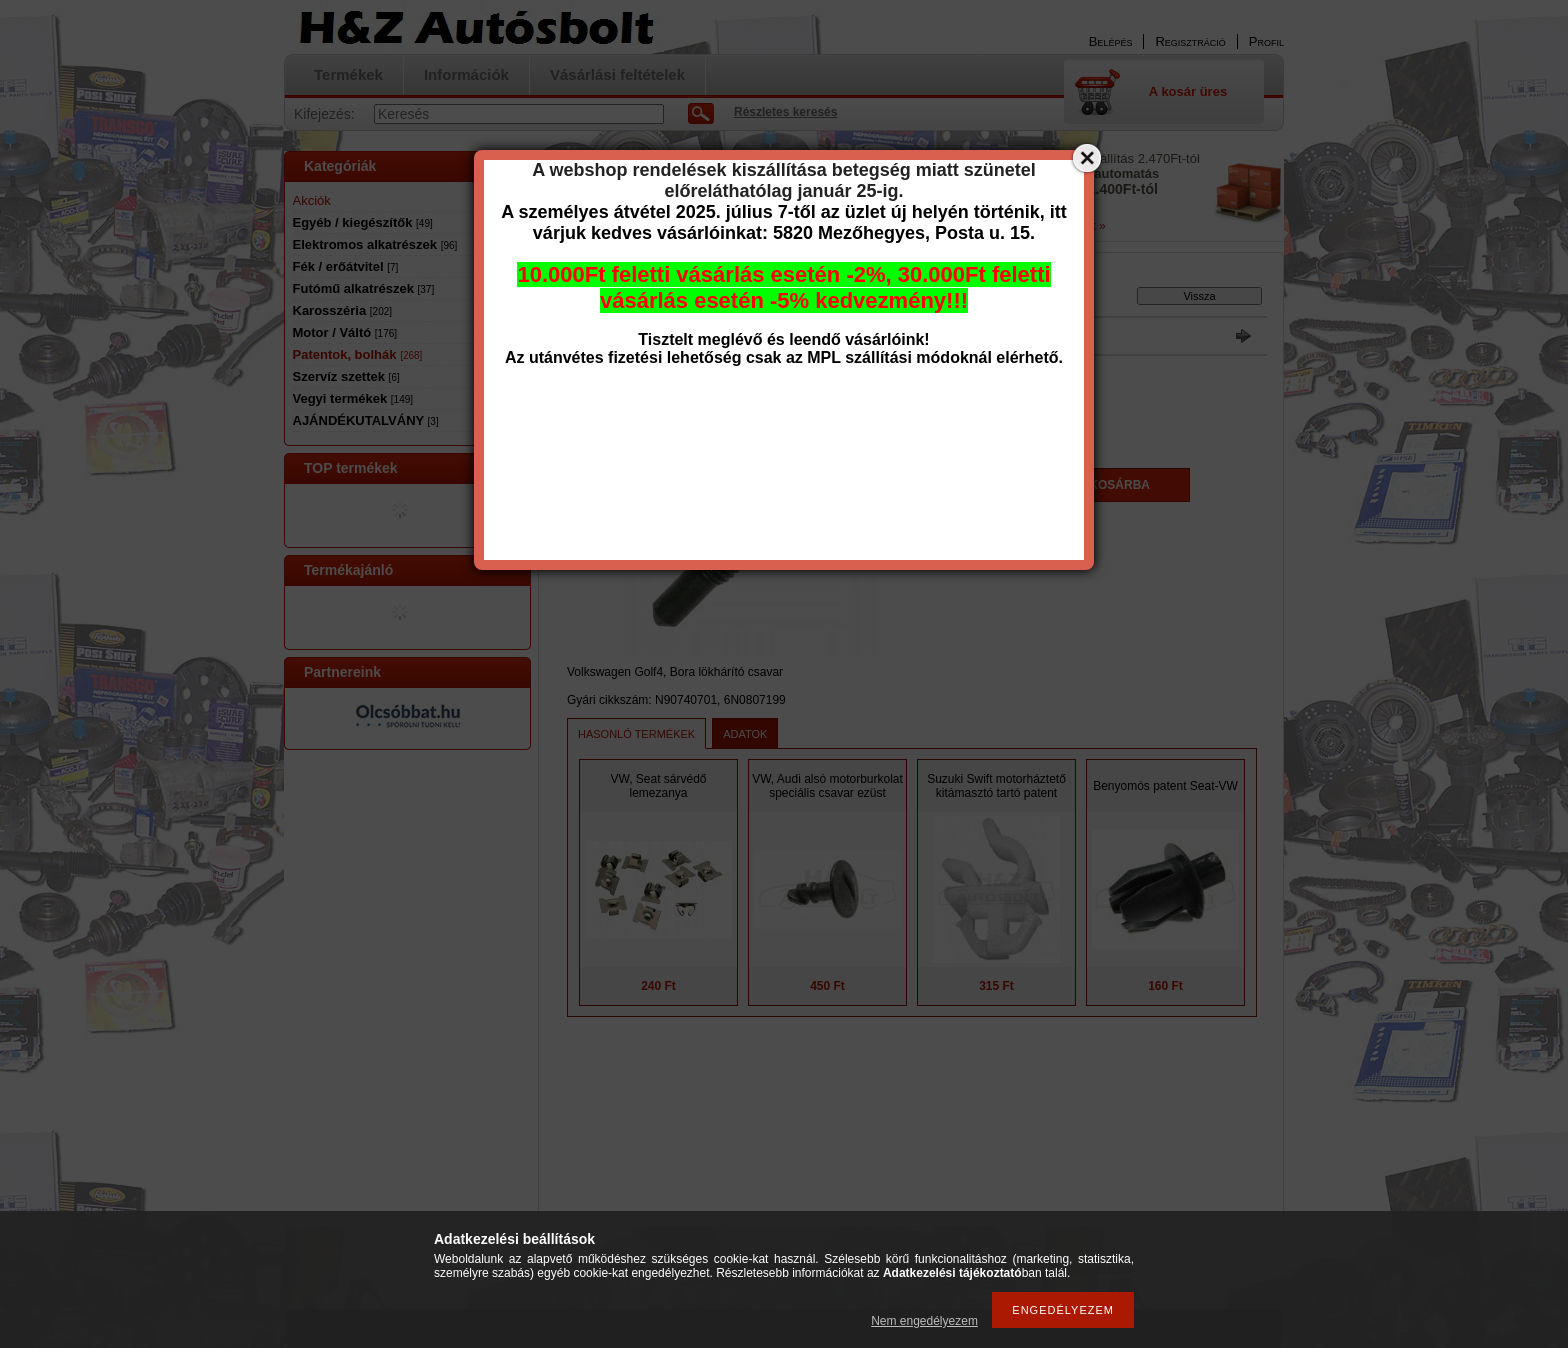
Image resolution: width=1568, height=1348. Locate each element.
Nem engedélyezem (924, 1321)
